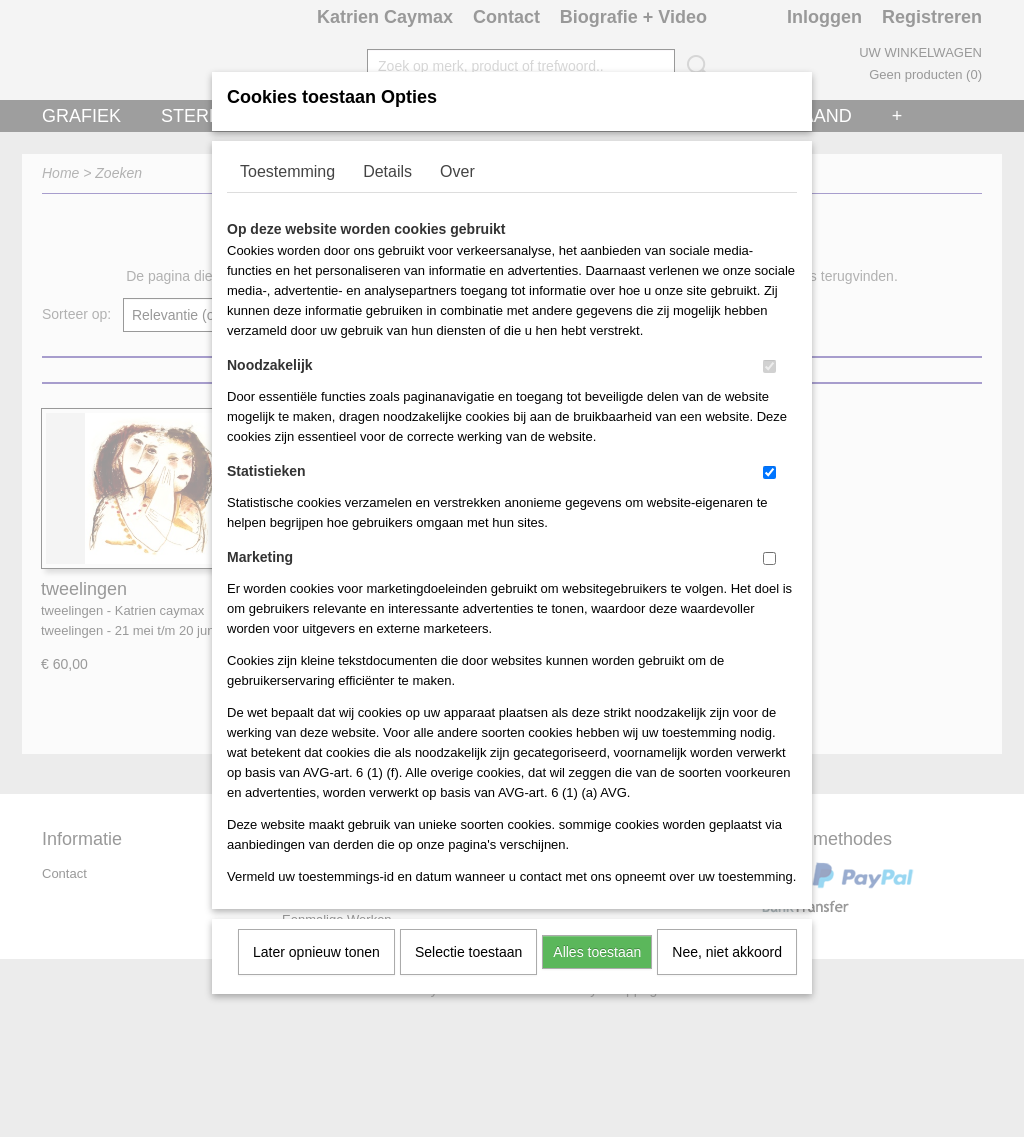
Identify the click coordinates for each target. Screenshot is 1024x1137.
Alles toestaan (597, 978)
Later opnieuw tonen (316, 978)
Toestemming (287, 197)
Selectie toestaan (468, 978)
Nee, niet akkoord (727, 978)
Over (457, 197)
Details (387, 197)
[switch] (769, 392)
